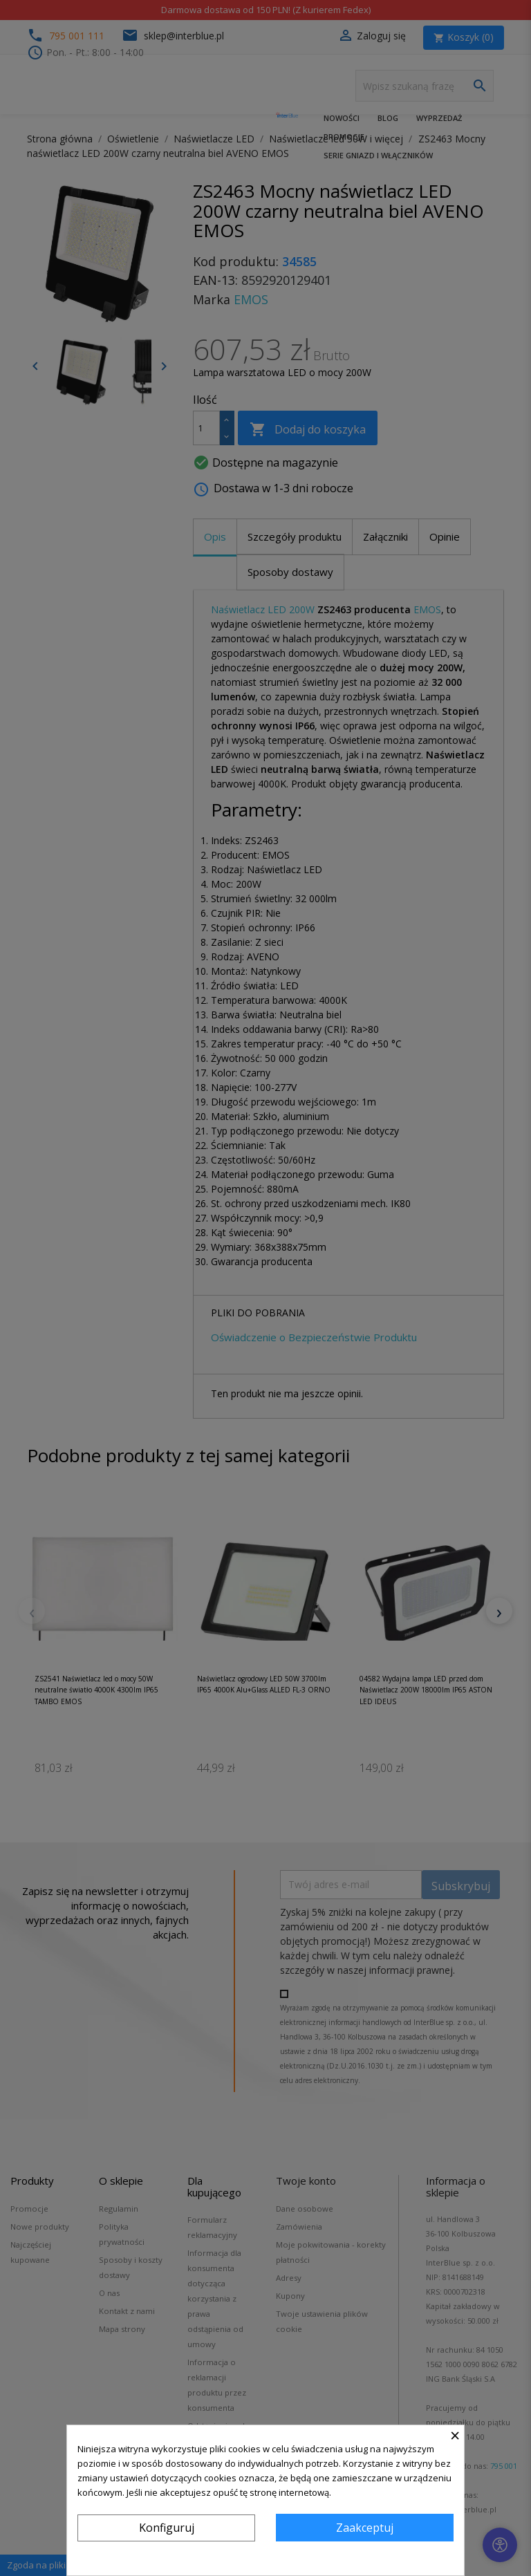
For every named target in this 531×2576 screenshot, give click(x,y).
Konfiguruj (166, 2527)
